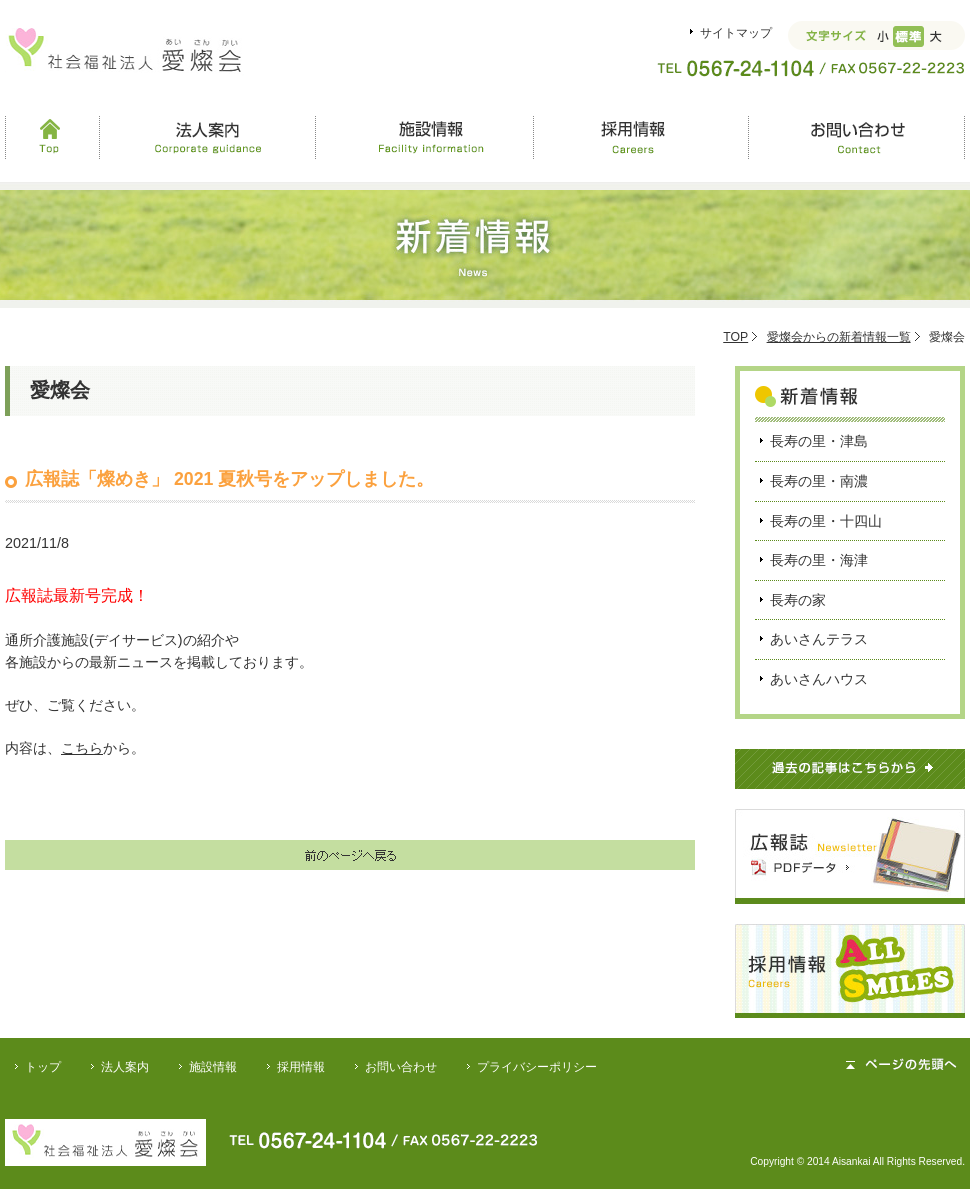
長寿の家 (798, 600)
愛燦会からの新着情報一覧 (839, 337)
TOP (735, 337)
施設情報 (424, 137)
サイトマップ (736, 33)
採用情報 (640, 137)
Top (52, 137)
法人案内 (207, 137)
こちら (82, 748)
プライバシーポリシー (537, 1067)
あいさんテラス (819, 639)
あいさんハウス (819, 679)
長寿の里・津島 (819, 441)
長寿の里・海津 (819, 560)
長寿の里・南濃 (819, 481)
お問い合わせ (856, 137)
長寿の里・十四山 (826, 521)
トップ (43, 1067)
